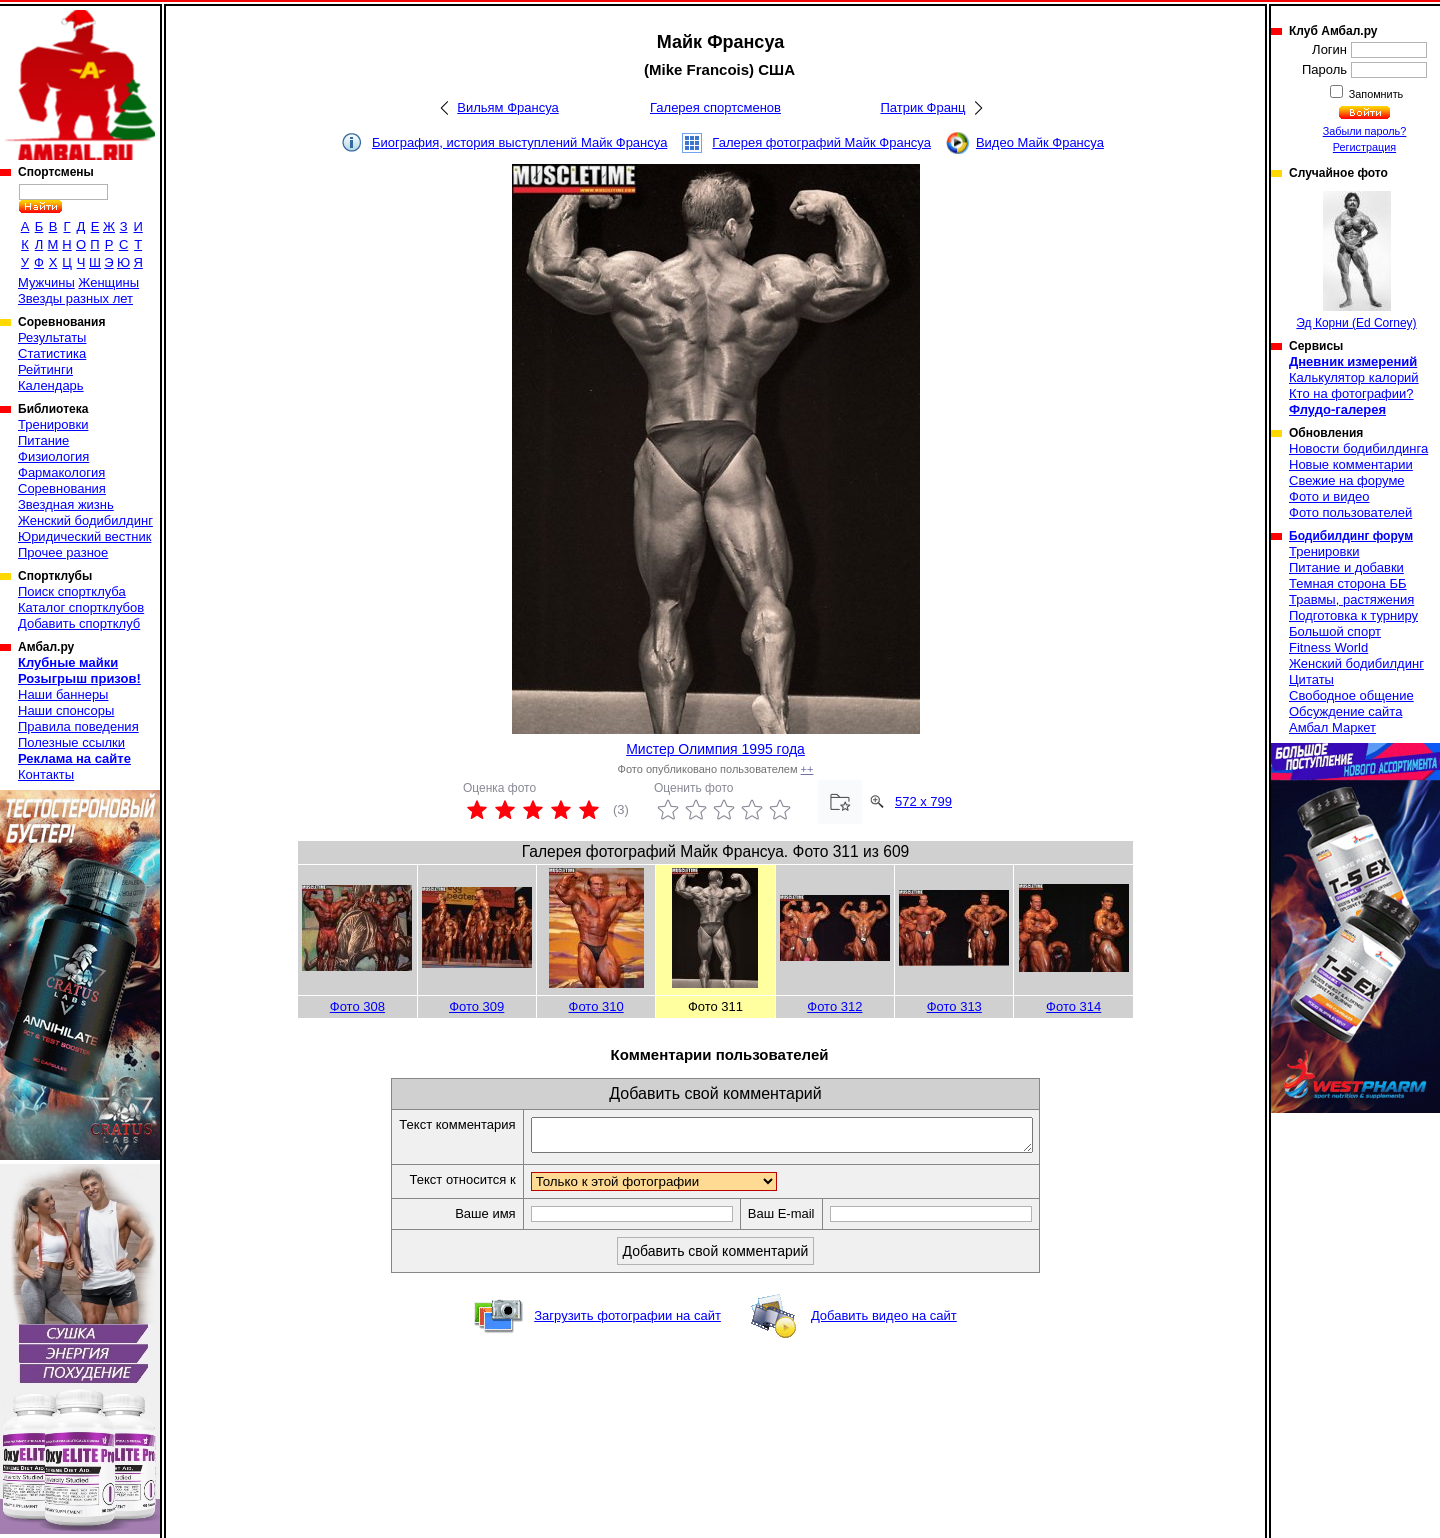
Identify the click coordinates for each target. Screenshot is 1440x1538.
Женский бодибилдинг (85, 520)
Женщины (108, 282)
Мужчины (46, 282)
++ (807, 769)
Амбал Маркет (1332, 727)
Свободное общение (1351, 695)
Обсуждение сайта (1345, 711)
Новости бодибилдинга (1358, 448)
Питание (43, 440)
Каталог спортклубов (81, 607)
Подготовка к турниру (1353, 615)
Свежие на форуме (1347, 480)
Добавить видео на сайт (884, 1321)
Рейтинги (45, 369)
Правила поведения (78, 726)
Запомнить (1375, 94)
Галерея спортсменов (715, 107)
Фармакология (61, 472)
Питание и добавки (1346, 567)
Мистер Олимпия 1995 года (715, 749)
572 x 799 (923, 801)
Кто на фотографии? (1351, 393)
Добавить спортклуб (79, 623)
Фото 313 (954, 1006)
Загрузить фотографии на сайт (627, 1321)
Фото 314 (1073, 1006)
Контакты (46, 774)
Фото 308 (357, 1006)
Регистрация (1364, 147)
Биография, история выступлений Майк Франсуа (519, 142)
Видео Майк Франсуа (1040, 142)
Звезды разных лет (75, 298)
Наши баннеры (63, 694)
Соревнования (62, 488)
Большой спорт (1335, 631)
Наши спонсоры (66, 710)
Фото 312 (834, 1006)
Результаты (52, 337)
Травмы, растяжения (1351, 599)
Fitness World (1328, 647)
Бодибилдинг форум (1351, 536)
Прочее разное (63, 552)
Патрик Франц (922, 107)
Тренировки (53, 424)
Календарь (51, 385)
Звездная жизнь (66, 504)
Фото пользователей (1350, 512)
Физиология (53, 456)
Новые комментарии (1351, 464)
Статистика (52, 353)
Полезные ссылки (71, 742)
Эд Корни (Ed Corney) (1356, 260)
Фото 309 (476, 1006)
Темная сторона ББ (1348, 583)
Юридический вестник (84, 536)
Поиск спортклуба (72, 591)
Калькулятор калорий (1354, 377)
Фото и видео (1329, 496)
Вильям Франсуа (508, 107)
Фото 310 (596, 1006)
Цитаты (1311, 679)
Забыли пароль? (1365, 131)
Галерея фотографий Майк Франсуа (821, 142)
